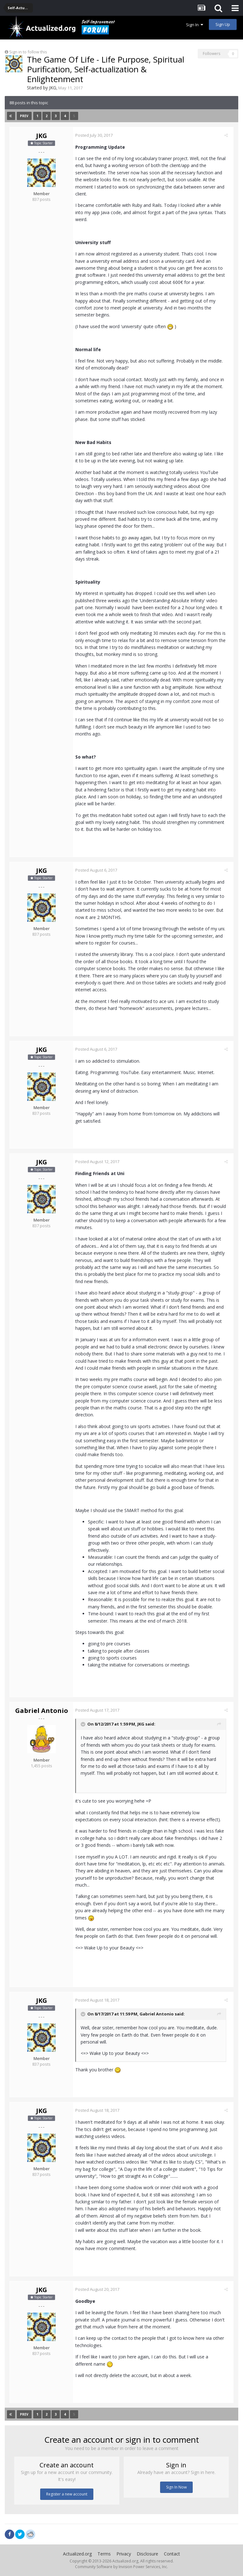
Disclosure (147, 2554)
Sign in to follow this (28, 52)
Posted (96, 135)
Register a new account (66, 2494)
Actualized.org (77, 2554)
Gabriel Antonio (41, 1710)
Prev (24, 116)
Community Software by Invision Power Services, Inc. (121, 2566)
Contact (172, 2554)
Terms (104, 2554)
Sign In (194, 24)
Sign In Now (176, 2487)
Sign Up (222, 24)
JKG (52, 88)
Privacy (123, 2554)
